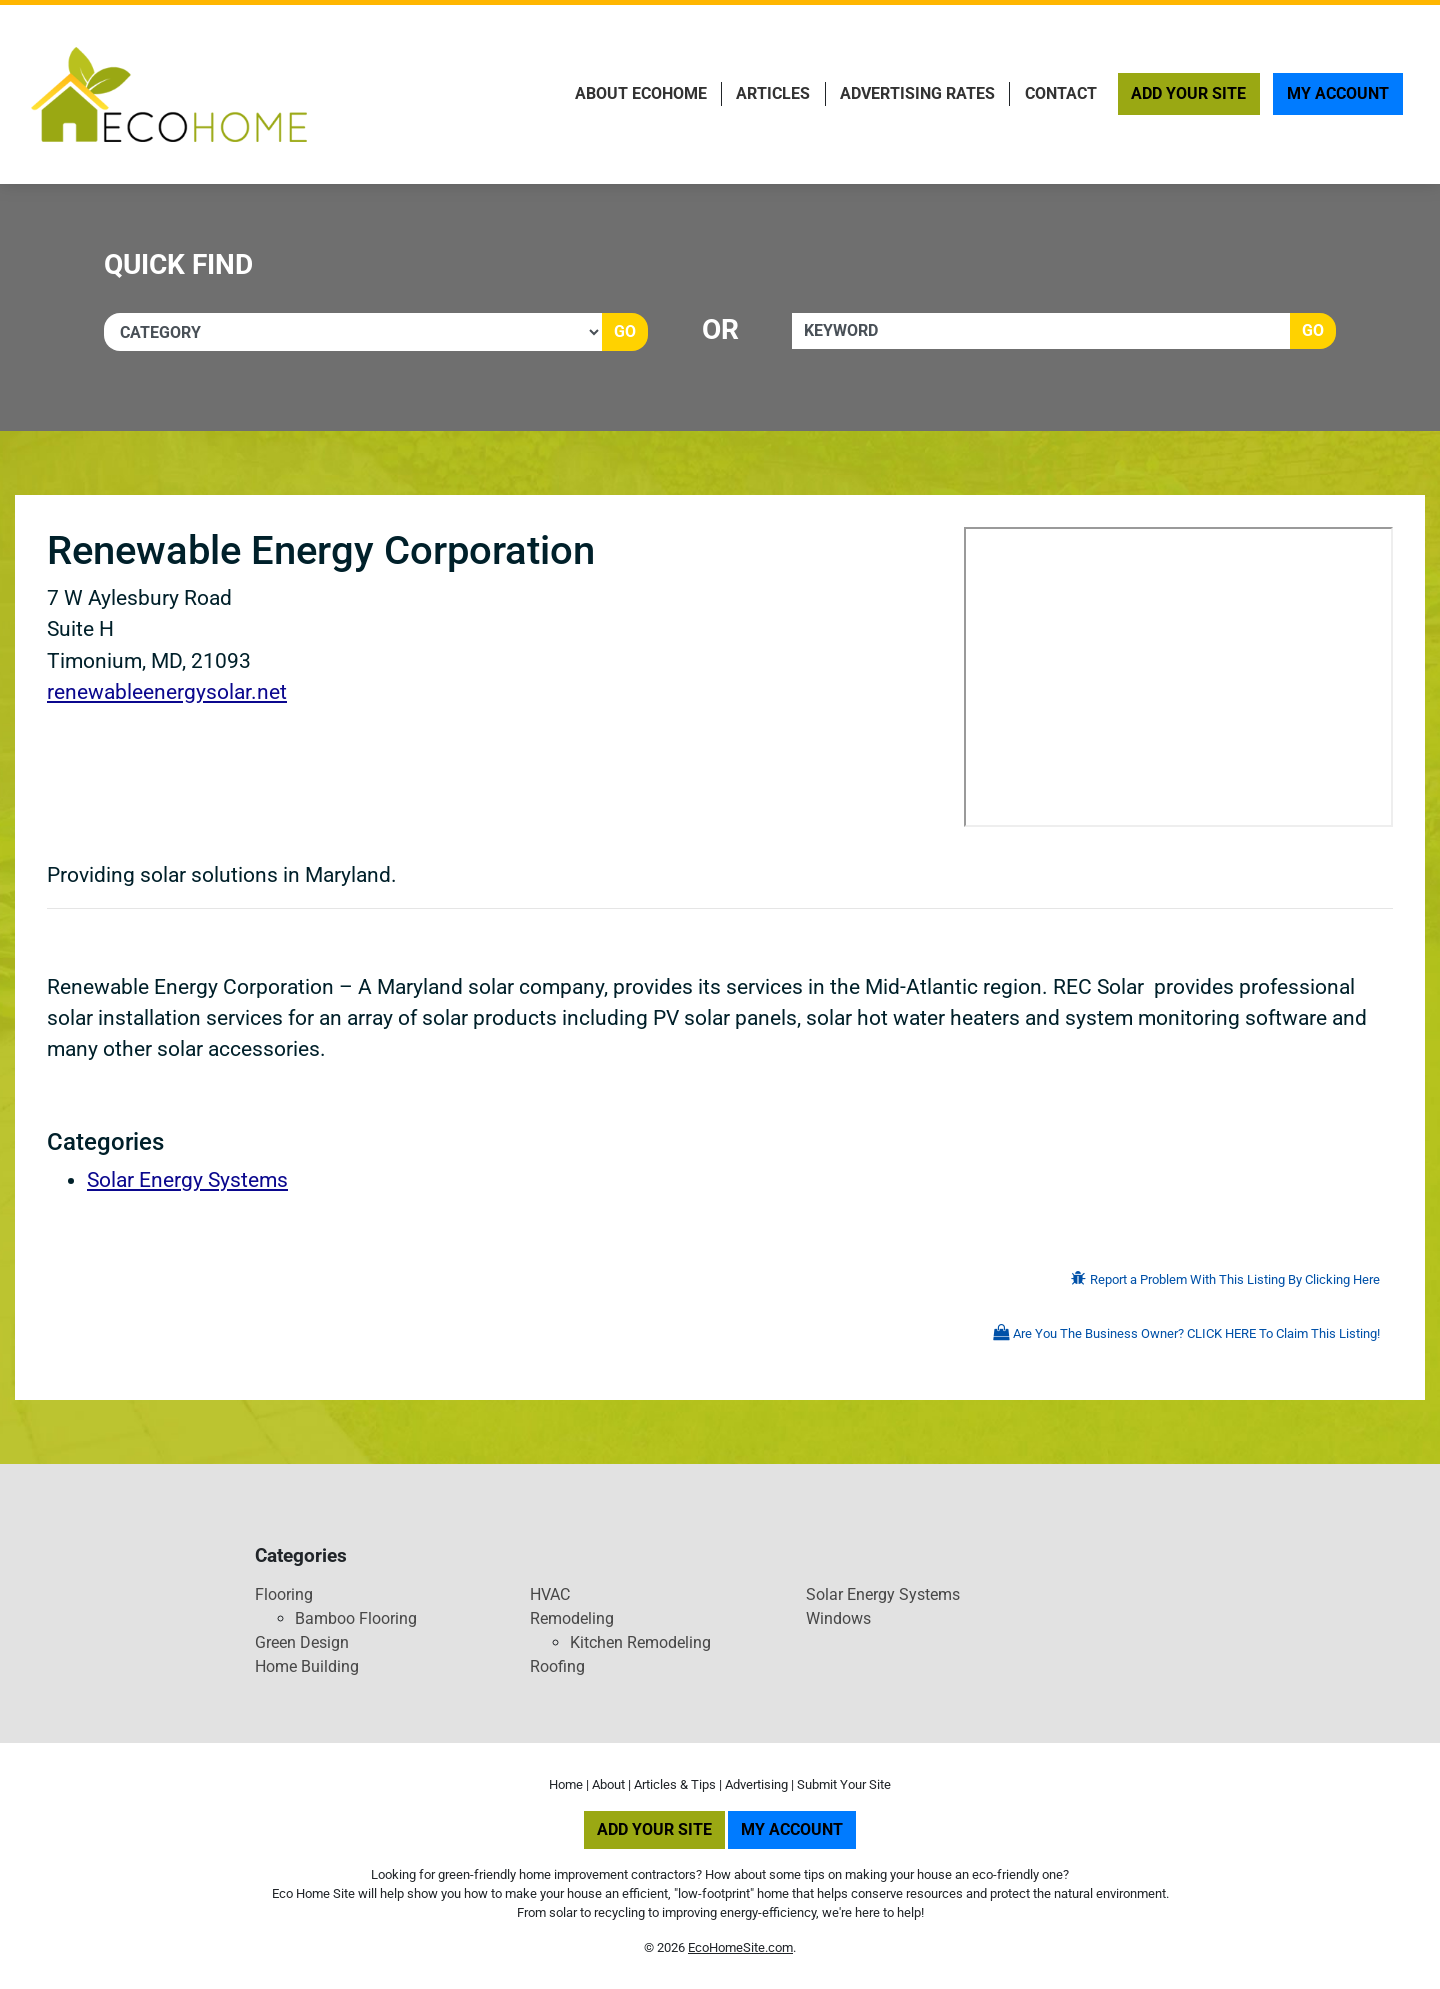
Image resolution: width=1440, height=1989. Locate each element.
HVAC (550, 1594)
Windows (838, 1618)
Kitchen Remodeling (640, 1642)
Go (625, 331)
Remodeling (572, 1618)
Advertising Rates (917, 93)
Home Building (307, 1666)
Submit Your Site (844, 1784)
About (608, 1784)
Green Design (302, 1642)
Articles (773, 93)
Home (566, 1784)
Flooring (284, 1594)
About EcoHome (641, 93)
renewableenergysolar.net (167, 692)
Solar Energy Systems (187, 1180)
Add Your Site (1188, 93)
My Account (1338, 93)
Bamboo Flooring (356, 1618)
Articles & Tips (675, 1784)
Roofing (557, 1666)
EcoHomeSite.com (740, 1947)
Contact (1061, 93)
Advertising (756, 1784)
